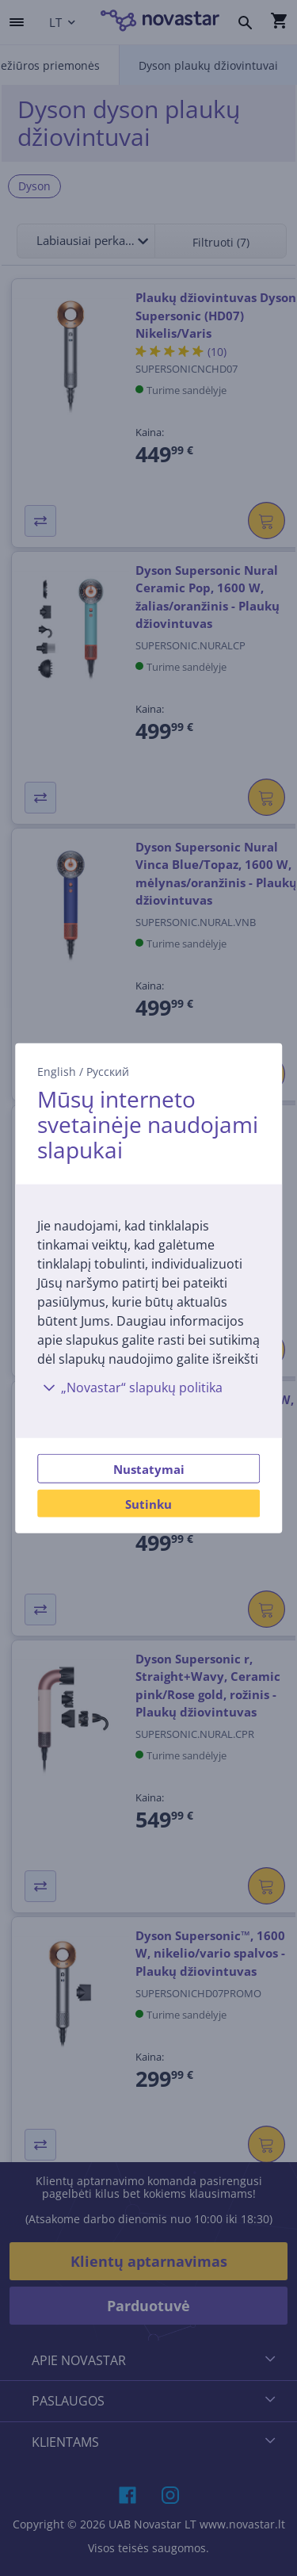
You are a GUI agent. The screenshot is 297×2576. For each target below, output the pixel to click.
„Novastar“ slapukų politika (130, 1387)
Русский (107, 1070)
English (56, 1070)
